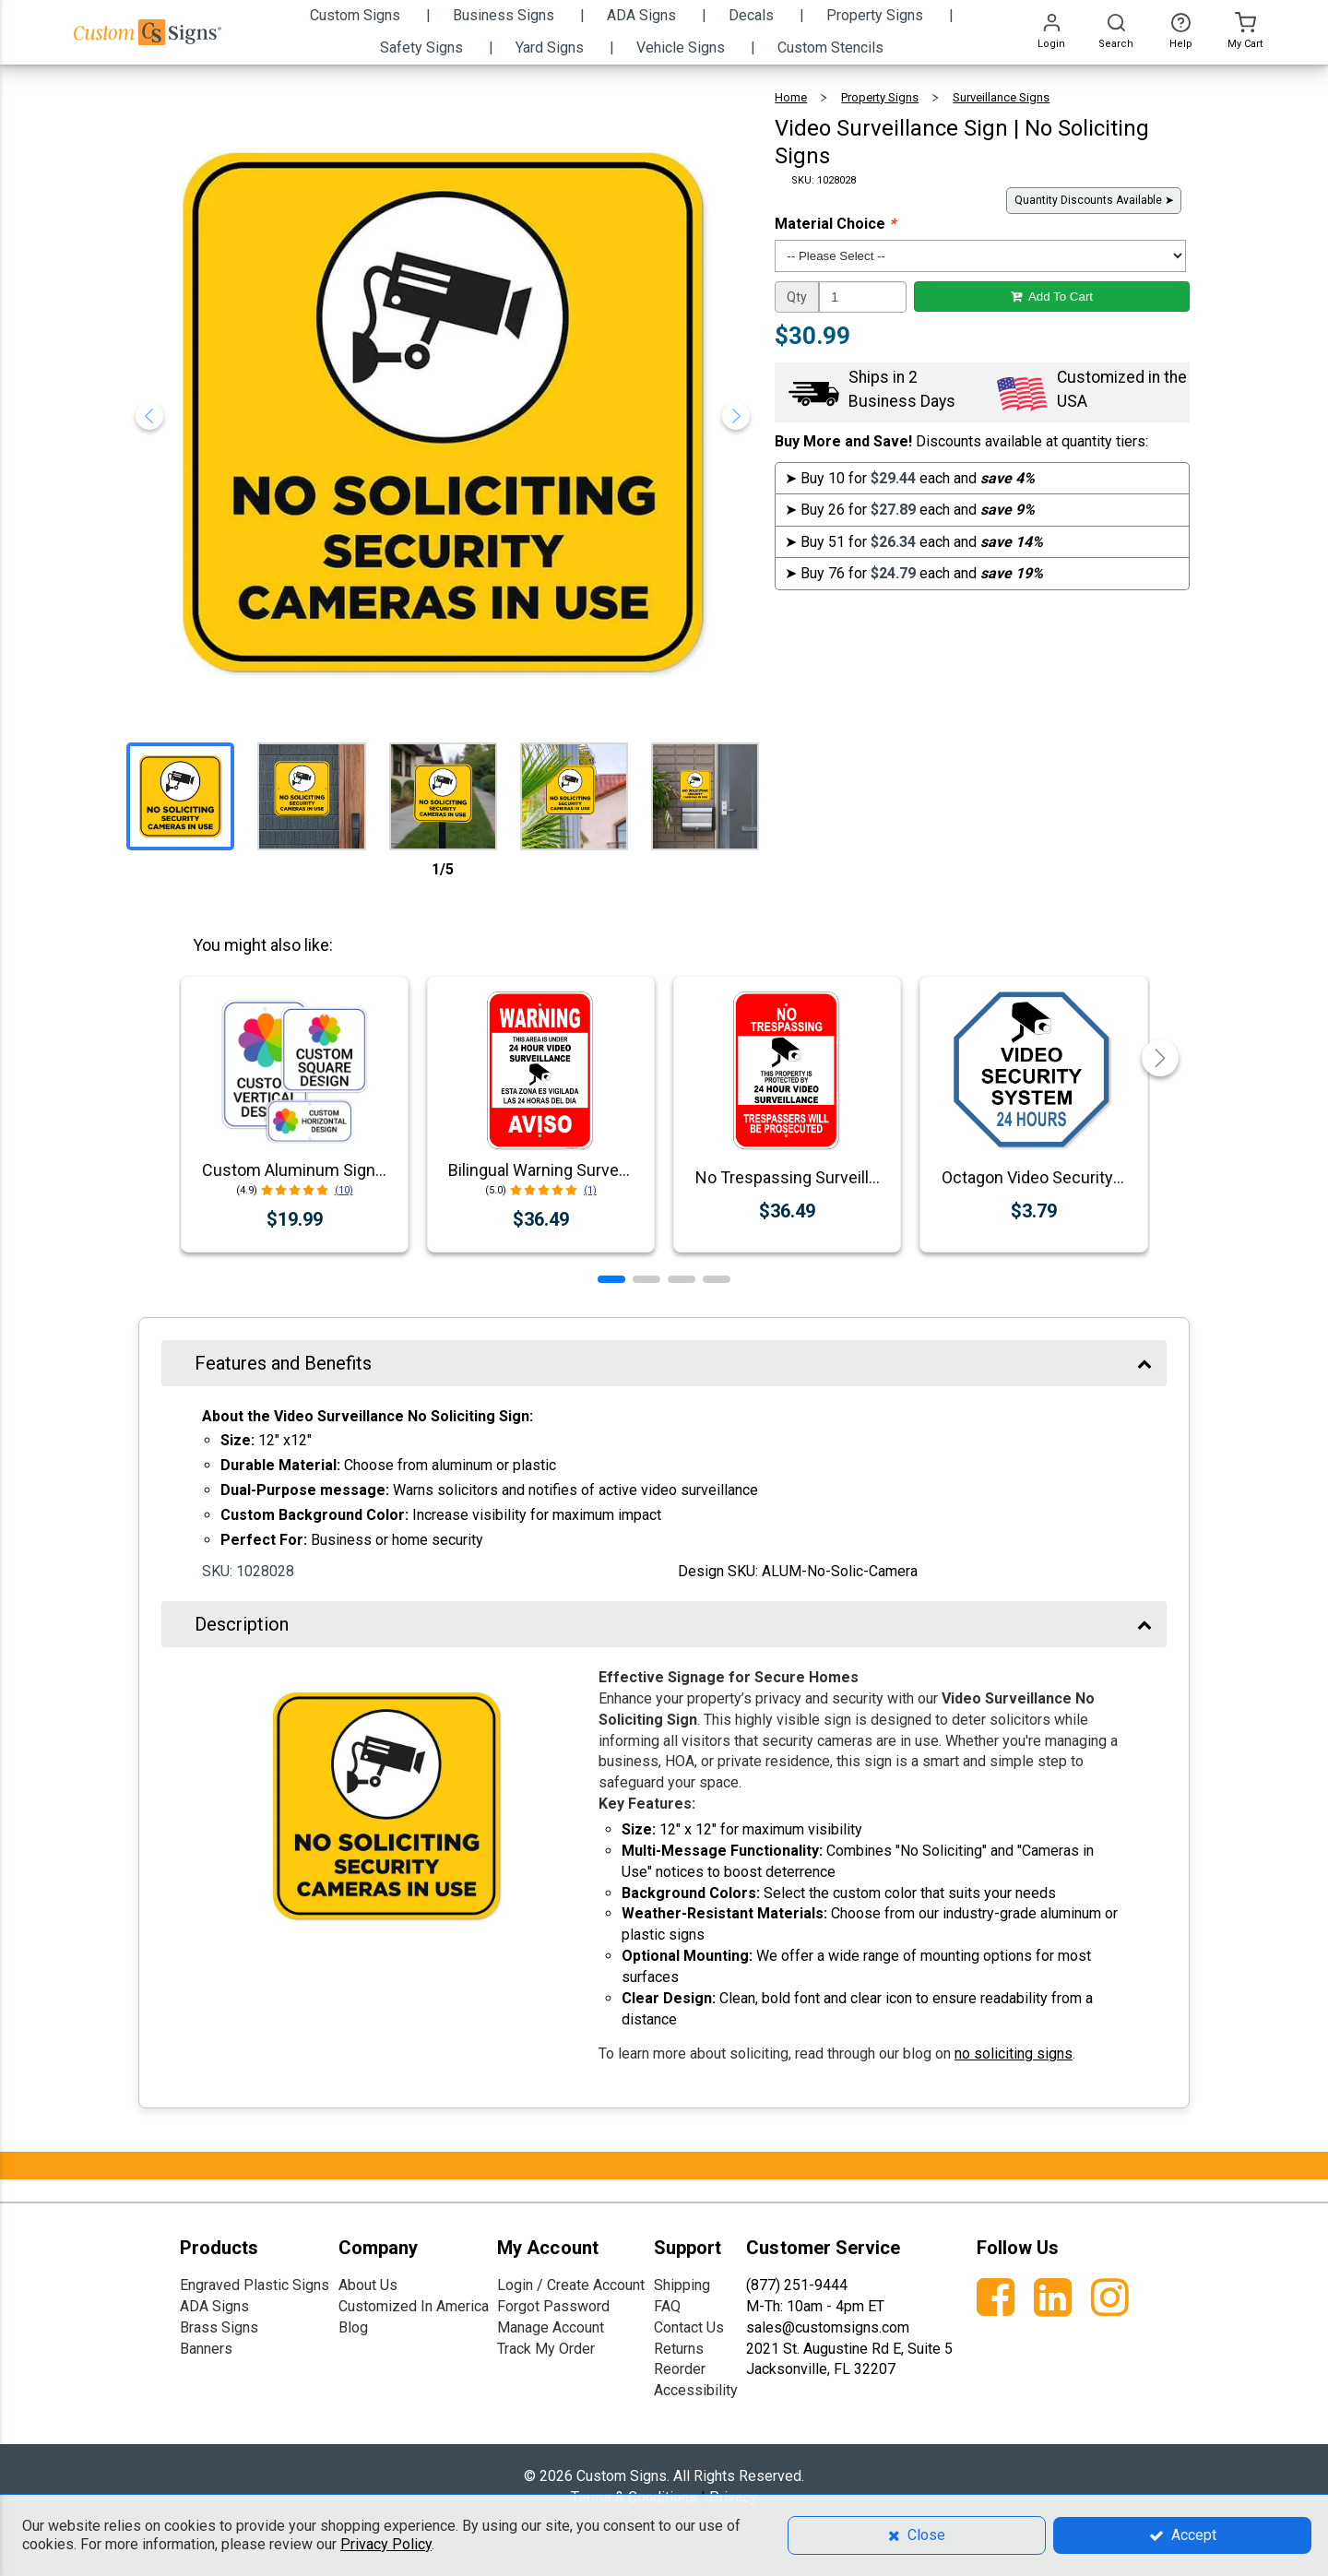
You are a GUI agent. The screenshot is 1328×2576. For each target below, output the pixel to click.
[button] (611, 1279)
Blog (353, 2327)
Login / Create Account (571, 2285)
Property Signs (880, 97)
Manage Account (550, 2327)
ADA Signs (214, 2306)
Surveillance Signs (1001, 97)
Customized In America (413, 2306)
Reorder (680, 2369)
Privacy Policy (386, 2544)
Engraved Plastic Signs (254, 2285)
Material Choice (835, 223)
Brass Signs (219, 2327)
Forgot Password (553, 2306)
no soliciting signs (1013, 2053)
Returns (679, 2348)
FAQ (667, 2306)
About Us (367, 2285)
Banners (206, 2348)
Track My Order (546, 2348)
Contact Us (689, 2327)
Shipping (682, 2285)
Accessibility (696, 2390)
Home (791, 97)
